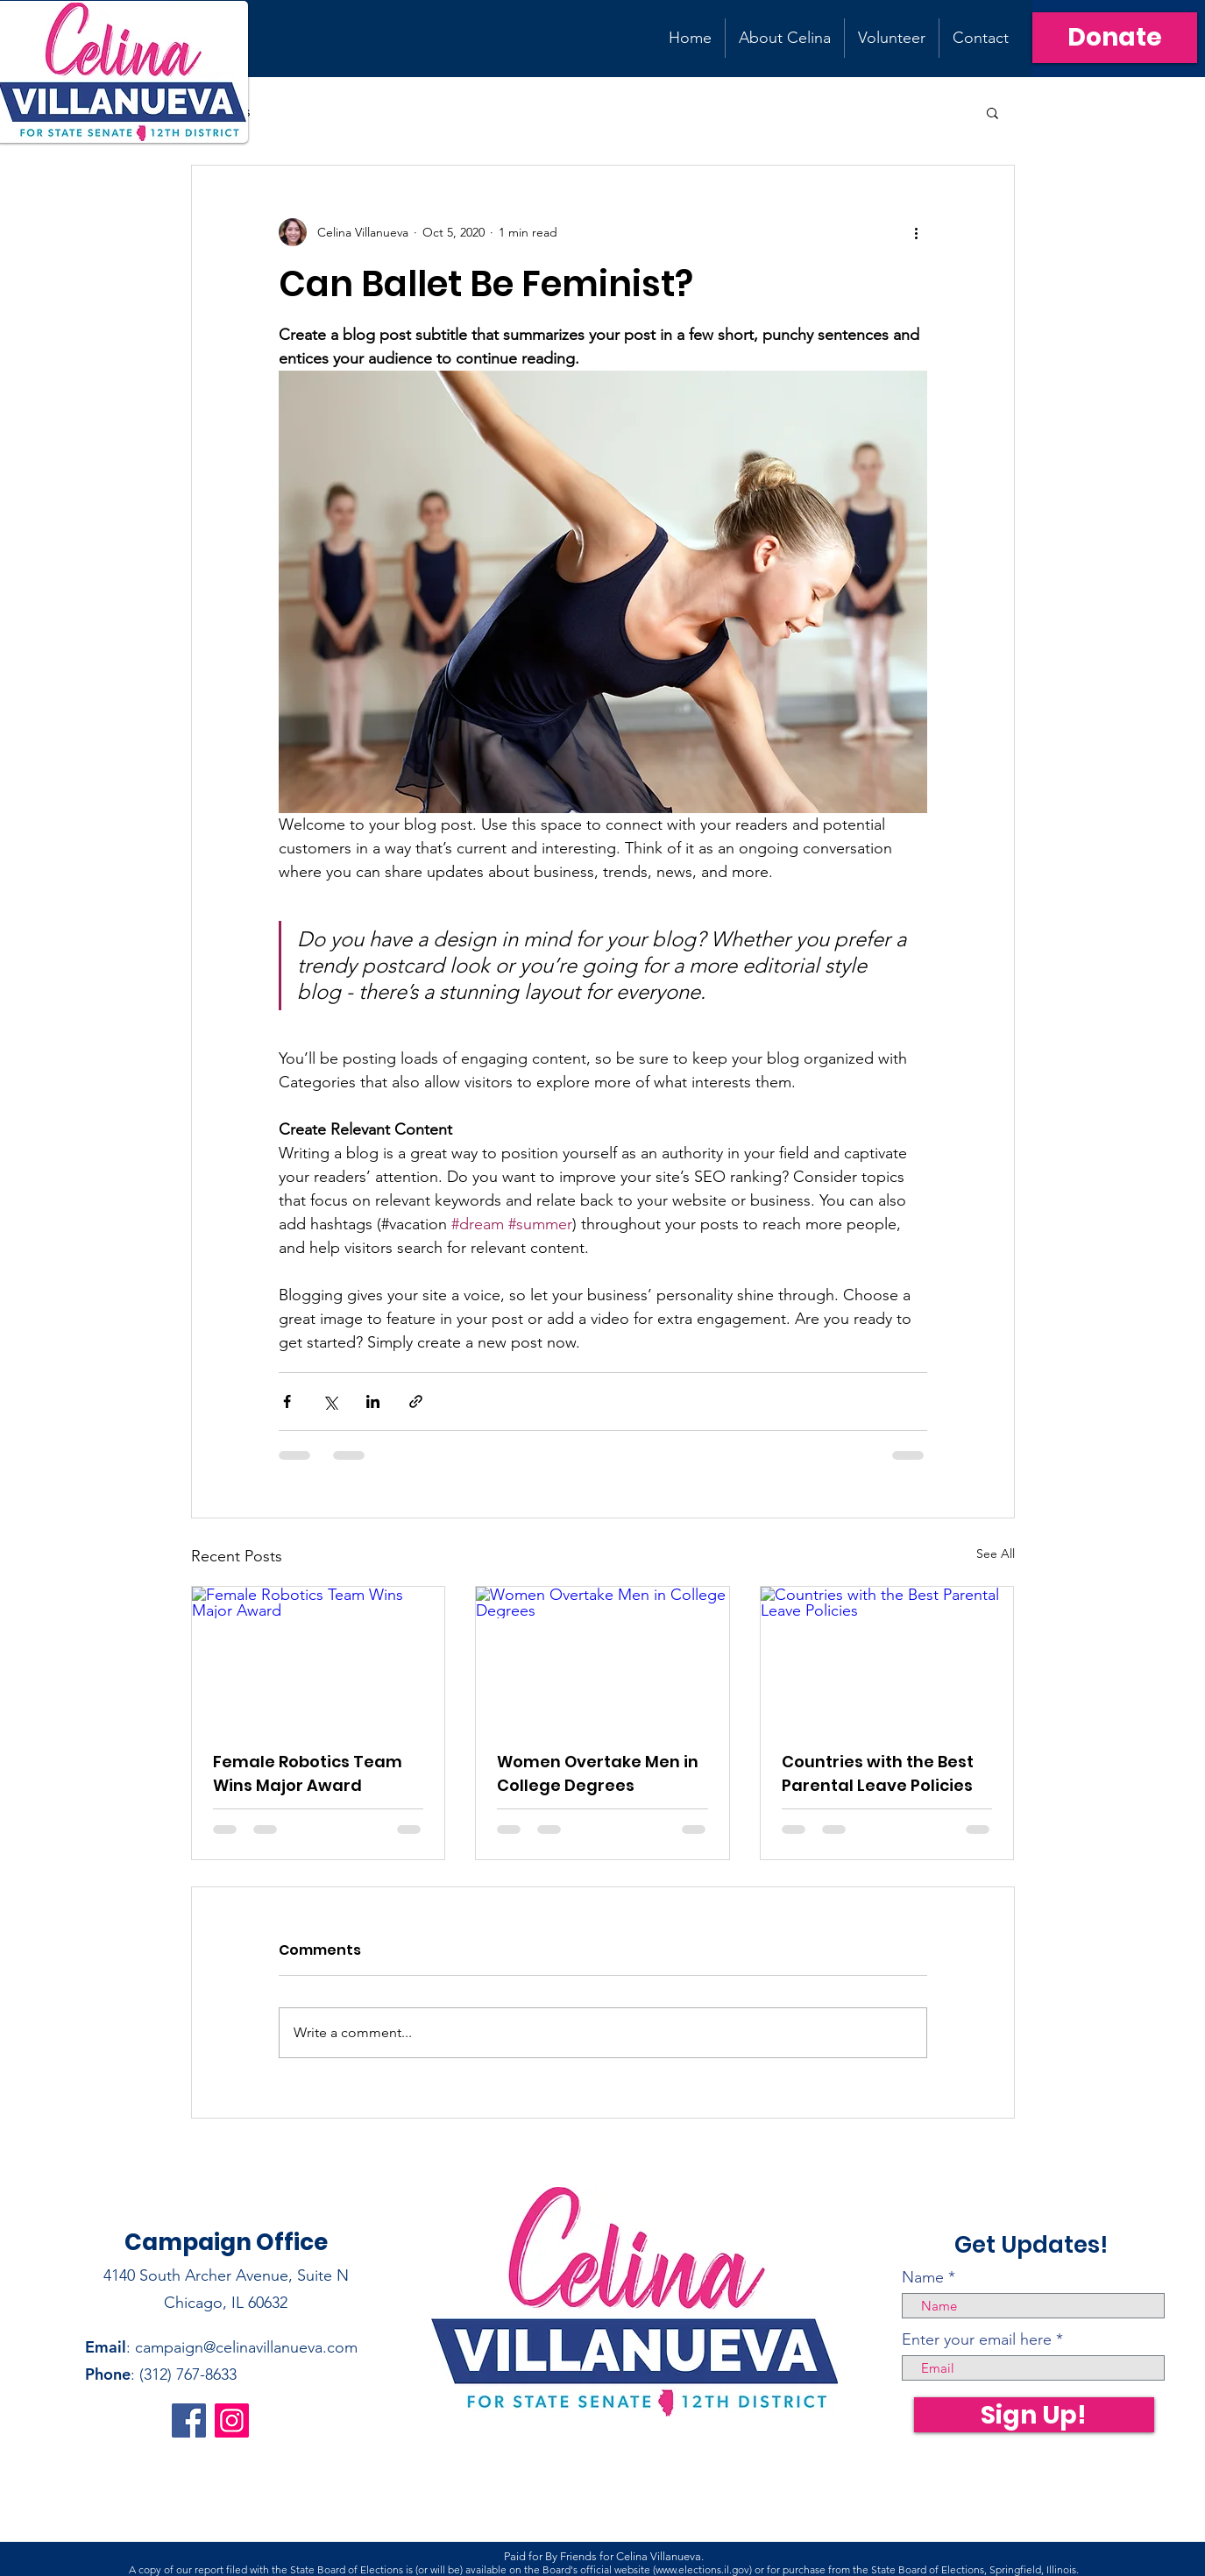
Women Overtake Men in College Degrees (597, 1773)
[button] (992, 112)
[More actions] (916, 232)
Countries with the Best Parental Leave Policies (878, 1773)
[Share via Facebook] (287, 1401)
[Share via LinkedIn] (373, 1401)
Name (923, 2277)
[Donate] (1114, 37)
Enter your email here (977, 2339)
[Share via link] (416, 1401)
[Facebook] (189, 2420)
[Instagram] (232, 2420)
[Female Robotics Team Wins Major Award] (318, 1658)
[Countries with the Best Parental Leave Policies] (887, 1658)
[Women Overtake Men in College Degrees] (602, 1658)
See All (995, 1553)
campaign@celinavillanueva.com (246, 2347)
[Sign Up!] (1034, 2414)
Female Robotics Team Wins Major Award (307, 1773)
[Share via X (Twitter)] (330, 1401)
